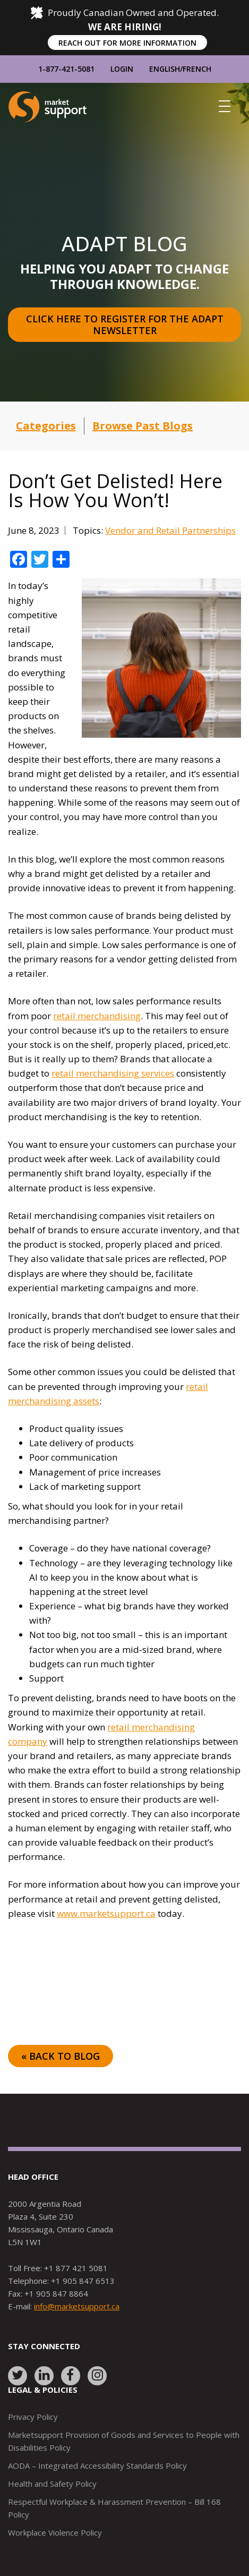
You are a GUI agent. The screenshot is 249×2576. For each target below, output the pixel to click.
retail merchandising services (112, 1073)
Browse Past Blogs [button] (142, 426)
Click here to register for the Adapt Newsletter (126, 324)
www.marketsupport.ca (106, 1913)
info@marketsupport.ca (76, 2306)
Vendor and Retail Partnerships (170, 530)
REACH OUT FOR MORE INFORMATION (127, 43)
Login (121, 69)
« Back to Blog (60, 2056)
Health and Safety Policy (52, 2483)
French (197, 69)
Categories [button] (46, 426)
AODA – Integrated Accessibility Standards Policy (97, 2465)
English (164, 69)
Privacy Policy (33, 2416)
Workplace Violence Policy (55, 2532)
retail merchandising (97, 1016)
